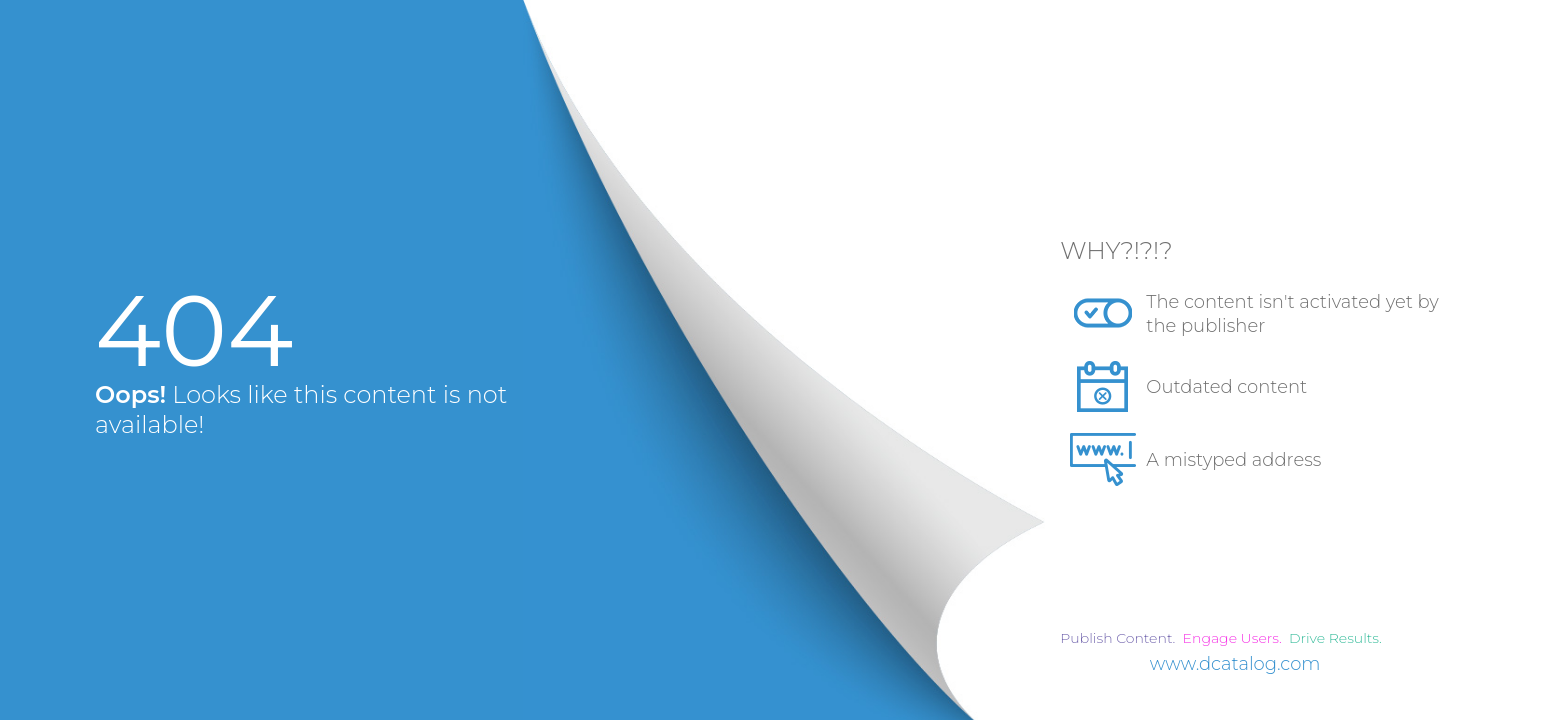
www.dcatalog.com (1235, 664)
